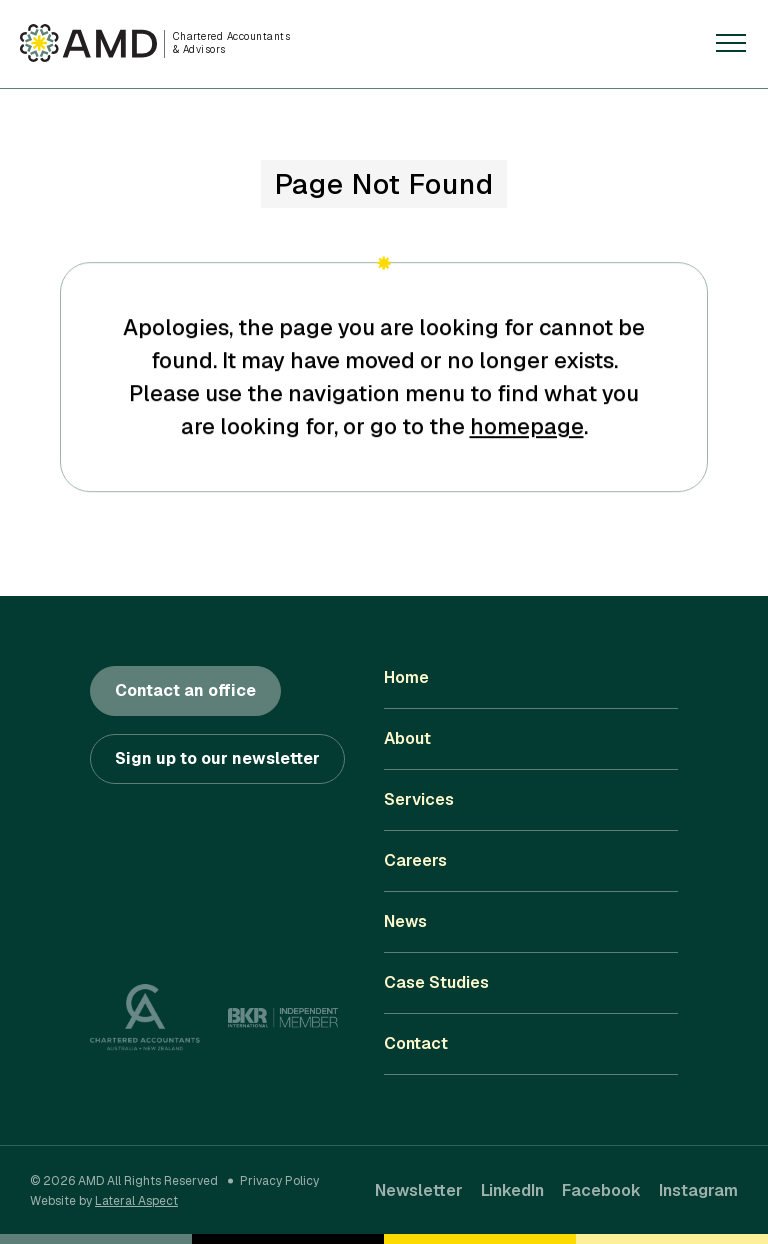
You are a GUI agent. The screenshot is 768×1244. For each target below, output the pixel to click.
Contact (416, 1043)
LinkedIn (512, 1190)
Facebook (601, 1190)
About (407, 738)
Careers (415, 860)
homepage (527, 428)
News (405, 921)
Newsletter (419, 1190)
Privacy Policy (279, 1181)
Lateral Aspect (136, 1201)
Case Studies (436, 982)
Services (419, 799)
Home (406, 677)
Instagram (698, 1190)
